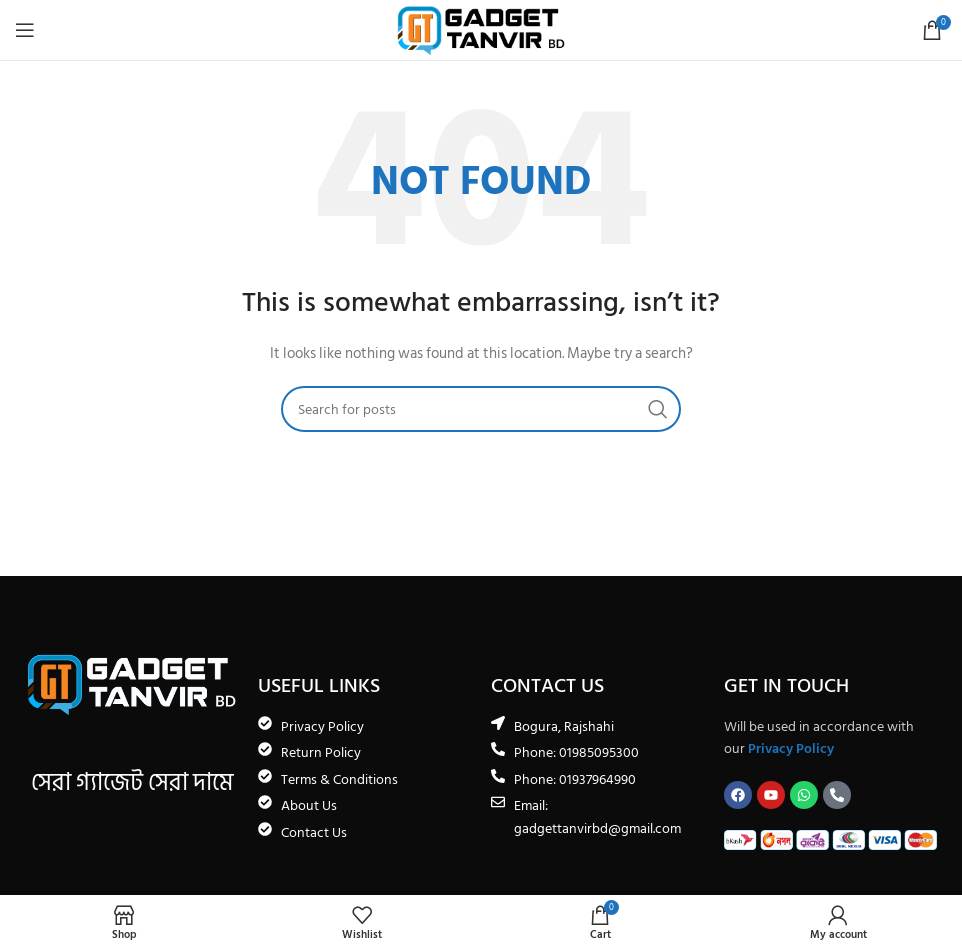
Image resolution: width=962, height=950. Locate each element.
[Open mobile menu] (25, 30)
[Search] (481, 409)
